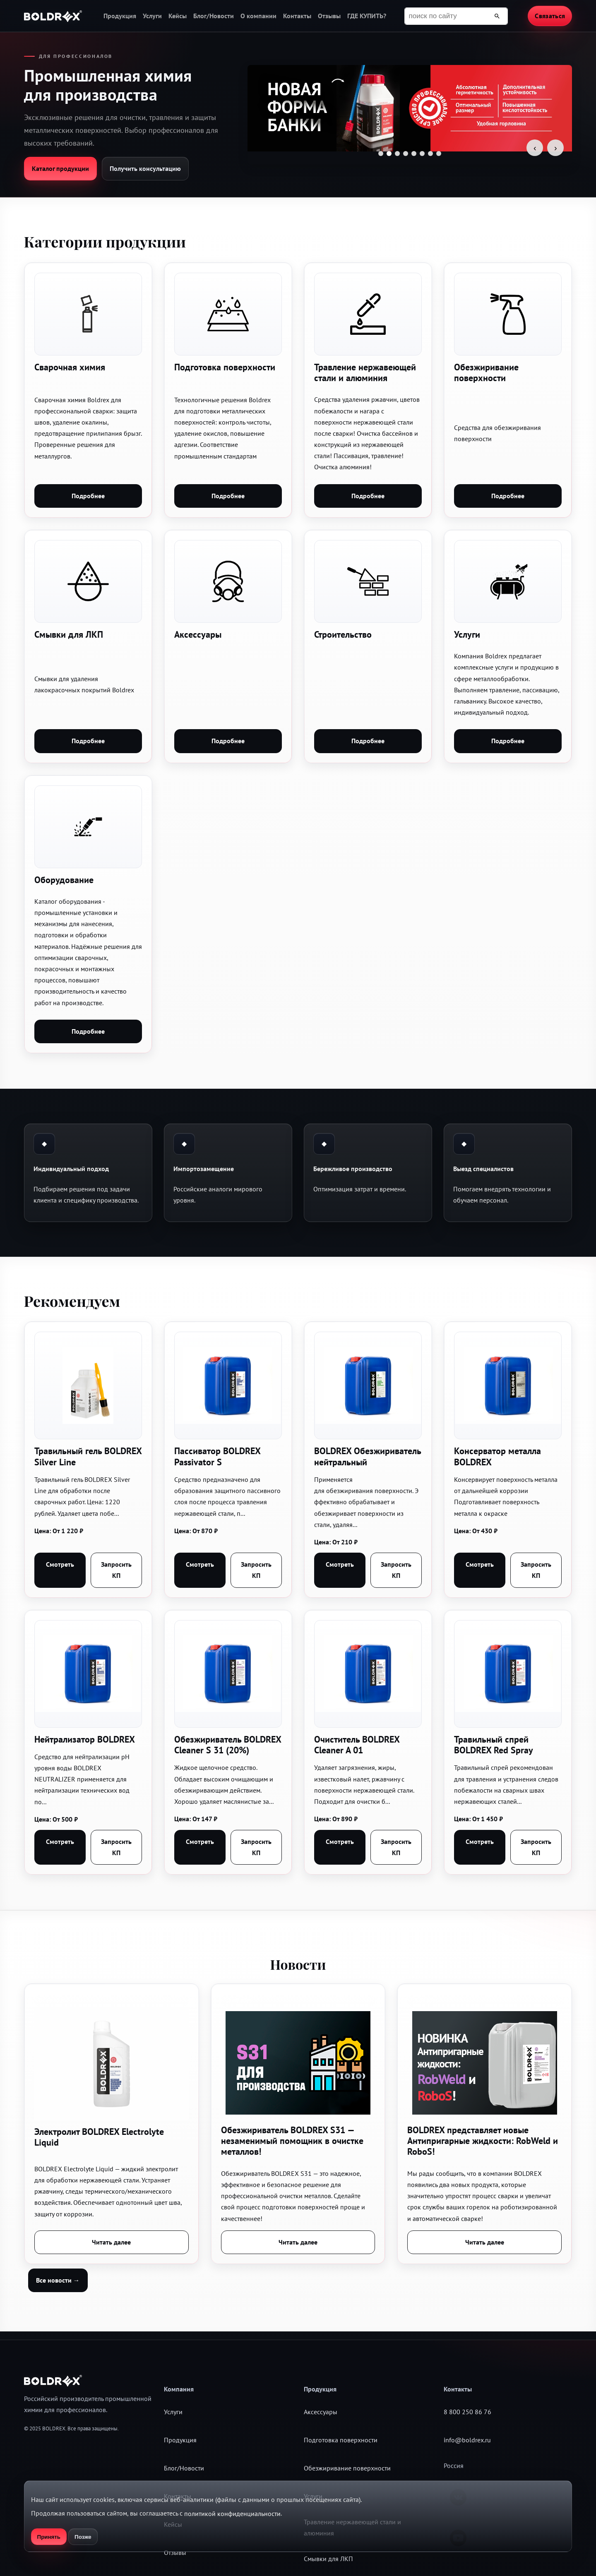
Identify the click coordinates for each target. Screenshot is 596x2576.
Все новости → (58, 2280)
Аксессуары (320, 2412)
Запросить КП (116, 1570)
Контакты (297, 16)
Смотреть (60, 1564)
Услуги (152, 16)
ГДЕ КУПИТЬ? (366, 16)
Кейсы (177, 16)
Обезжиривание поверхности (347, 2468)
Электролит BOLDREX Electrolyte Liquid (99, 2137)
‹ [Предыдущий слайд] (535, 147)
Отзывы (329, 16)
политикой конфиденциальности (232, 2513)
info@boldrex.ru (467, 2440)
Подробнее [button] (88, 496)
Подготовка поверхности (340, 2440)
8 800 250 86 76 (467, 2412)
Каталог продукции (60, 168)
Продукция (119, 16)
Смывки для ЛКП (328, 2558)
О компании (258, 16)
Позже (82, 2537)
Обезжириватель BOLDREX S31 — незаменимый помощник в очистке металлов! (292, 2141)
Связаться (550, 16)
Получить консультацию (145, 168)
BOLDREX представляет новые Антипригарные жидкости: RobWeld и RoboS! (482, 2141)
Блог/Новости (213, 16)
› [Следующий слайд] (555, 147)
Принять (48, 2537)
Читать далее (111, 2242)
